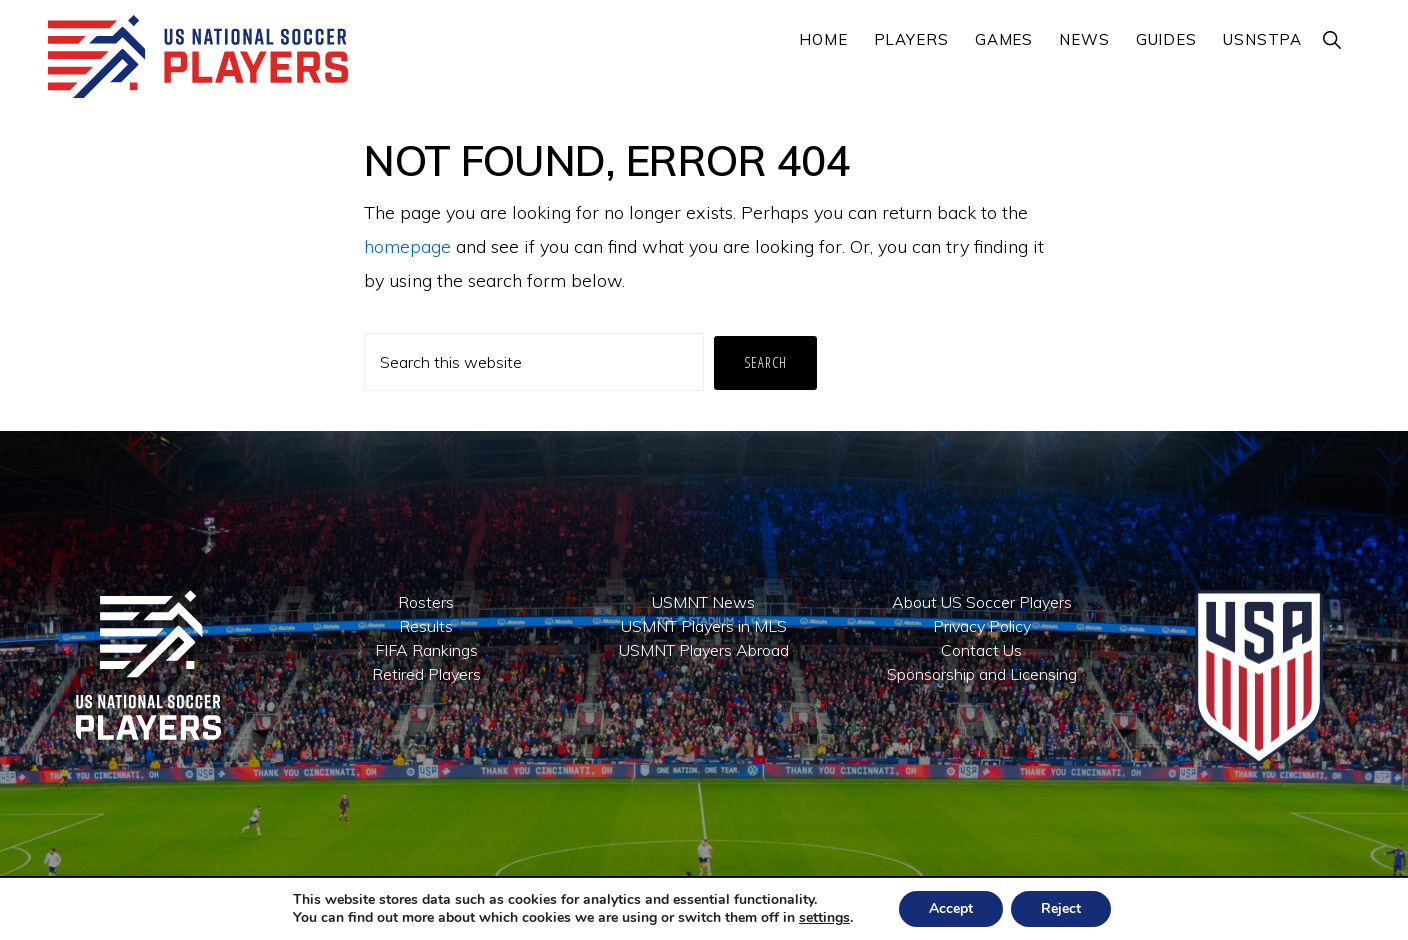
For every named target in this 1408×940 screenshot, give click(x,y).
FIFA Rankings (426, 650)
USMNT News (703, 602)
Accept (951, 908)
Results (426, 626)
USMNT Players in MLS (704, 626)
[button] (1333, 39)
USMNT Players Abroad (704, 650)
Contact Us (981, 650)
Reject (1061, 908)
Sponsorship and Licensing (982, 674)
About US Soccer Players (982, 602)
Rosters (426, 602)
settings (824, 918)
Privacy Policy (982, 626)
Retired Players (426, 674)
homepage (407, 246)
